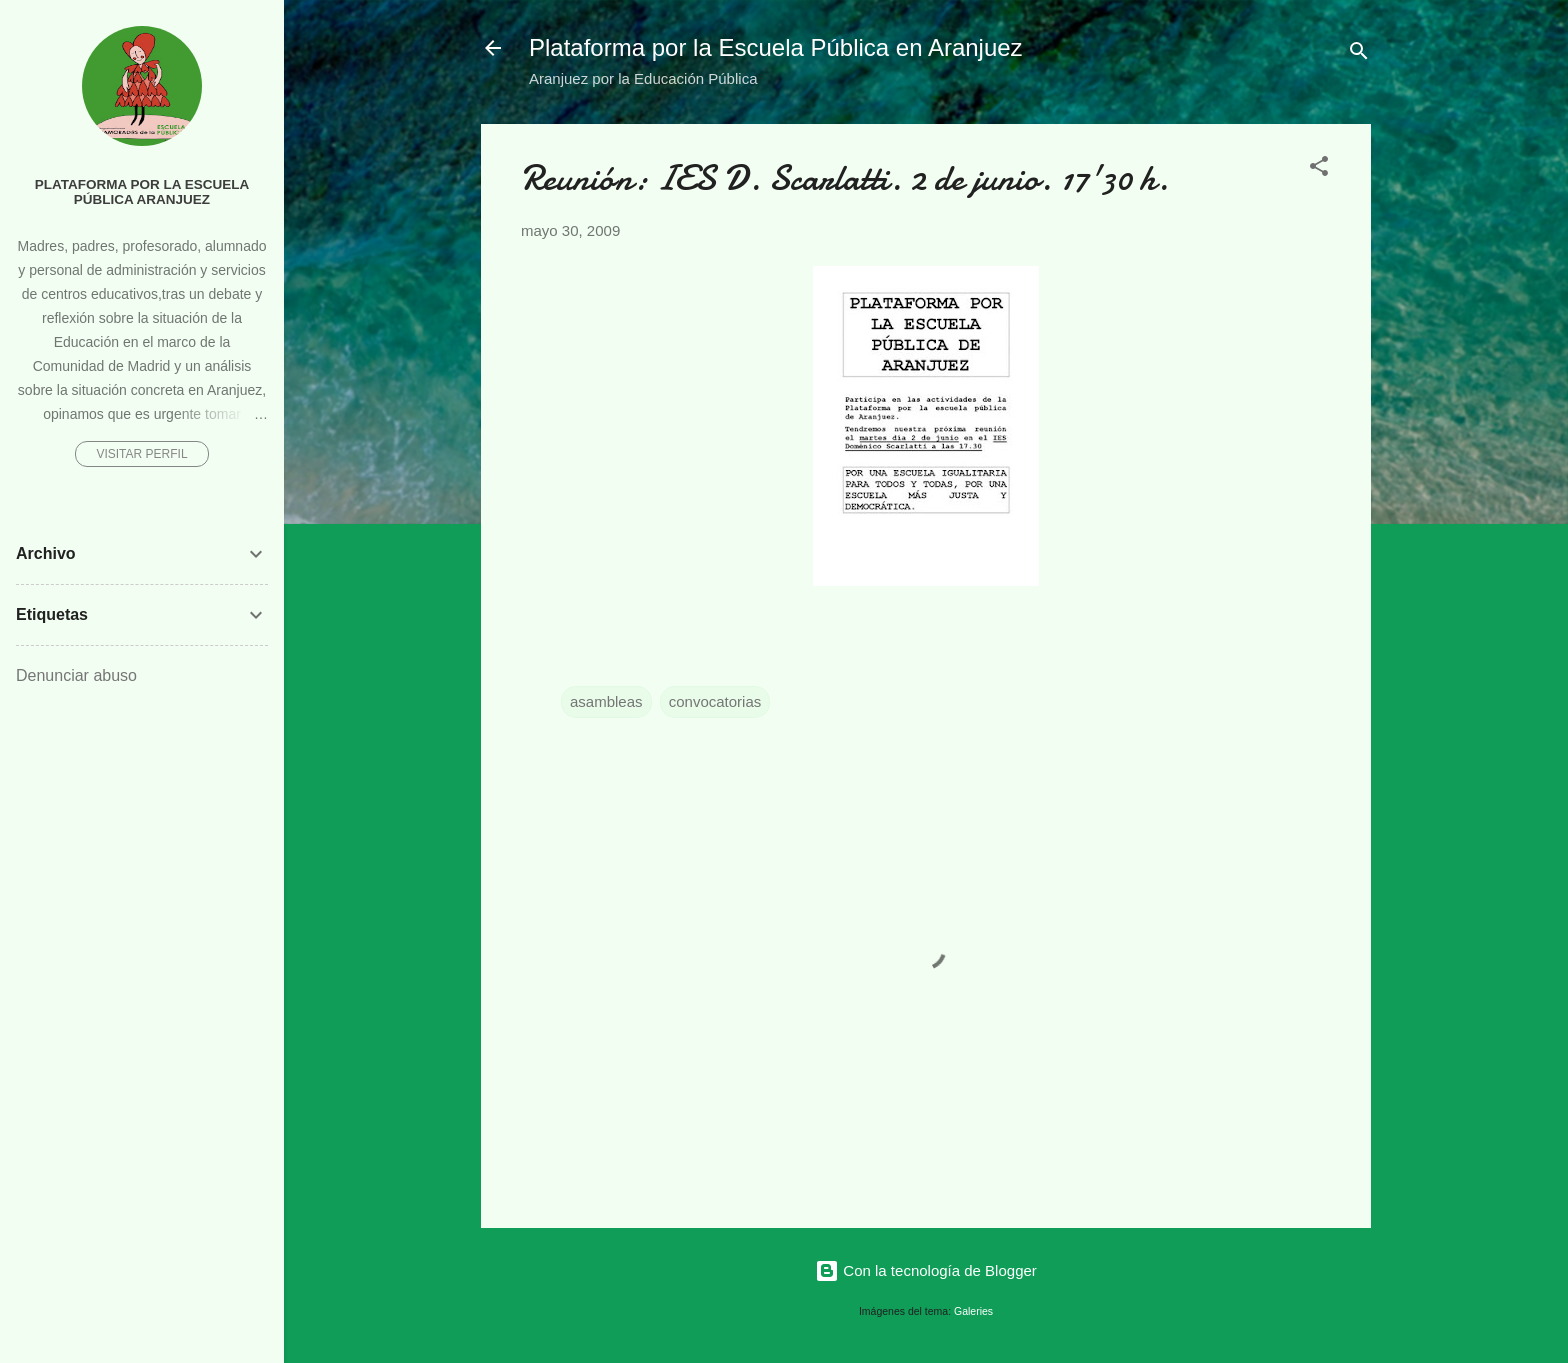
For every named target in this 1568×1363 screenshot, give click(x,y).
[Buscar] (1359, 54)
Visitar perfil (141, 454)
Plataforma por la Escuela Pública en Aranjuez (776, 47)
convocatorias (715, 701)
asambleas (606, 701)
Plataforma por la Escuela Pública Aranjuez (142, 192)
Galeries (973, 1311)
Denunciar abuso (76, 675)
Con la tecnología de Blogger (926, 1270)
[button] (1319, 169)
